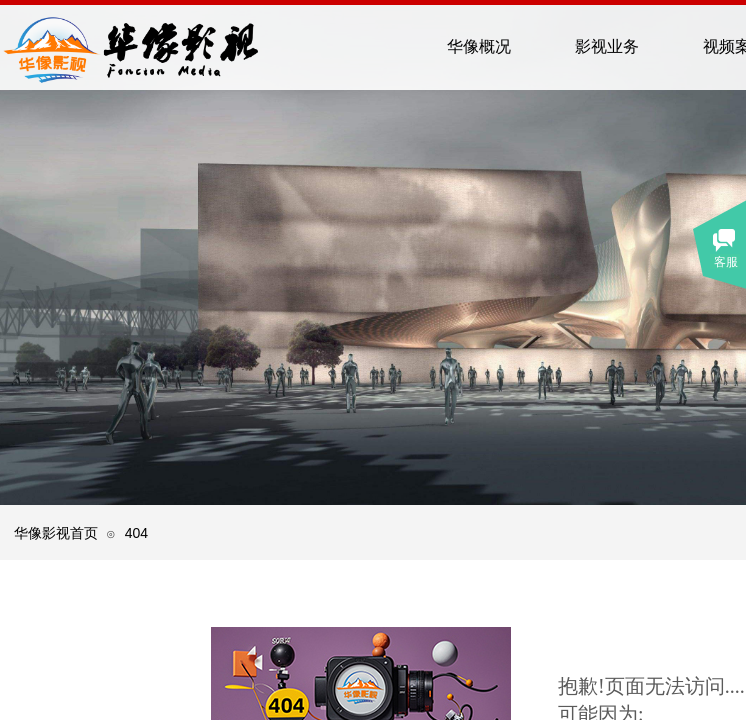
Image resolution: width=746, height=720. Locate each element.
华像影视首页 (56, 533)
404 (136, 533)
